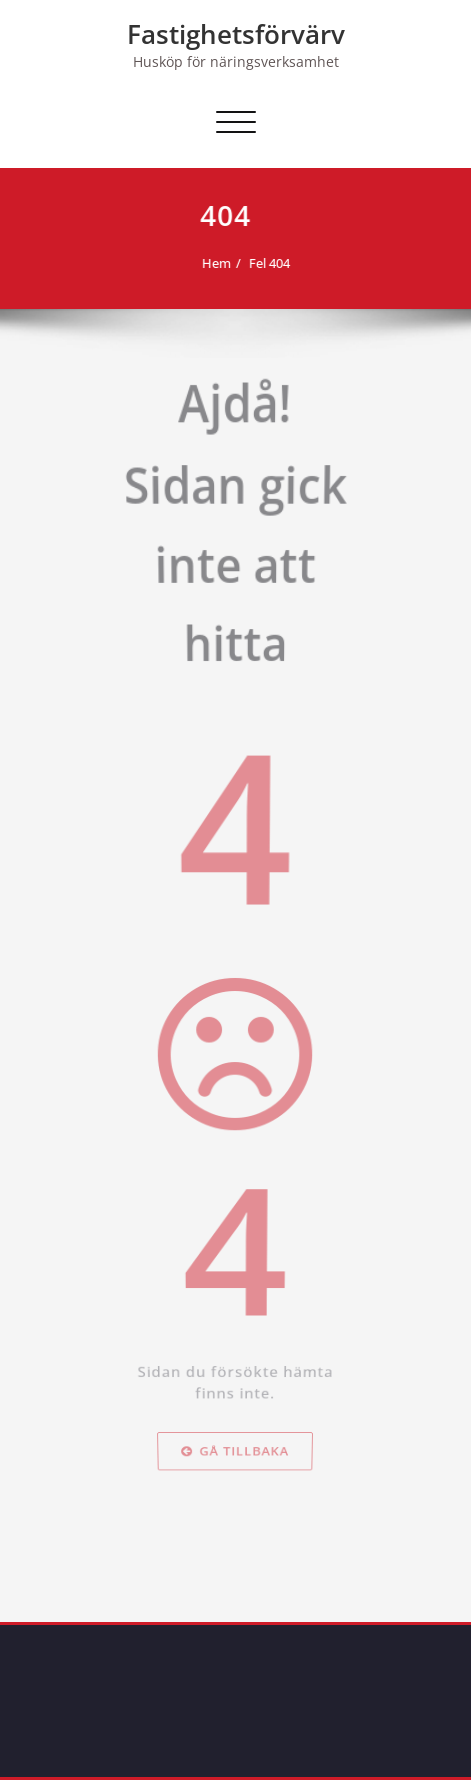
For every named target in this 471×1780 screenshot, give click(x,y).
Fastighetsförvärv (236, 34)
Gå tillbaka (235, 1525)
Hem (212, 263)
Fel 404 (265, 263)
